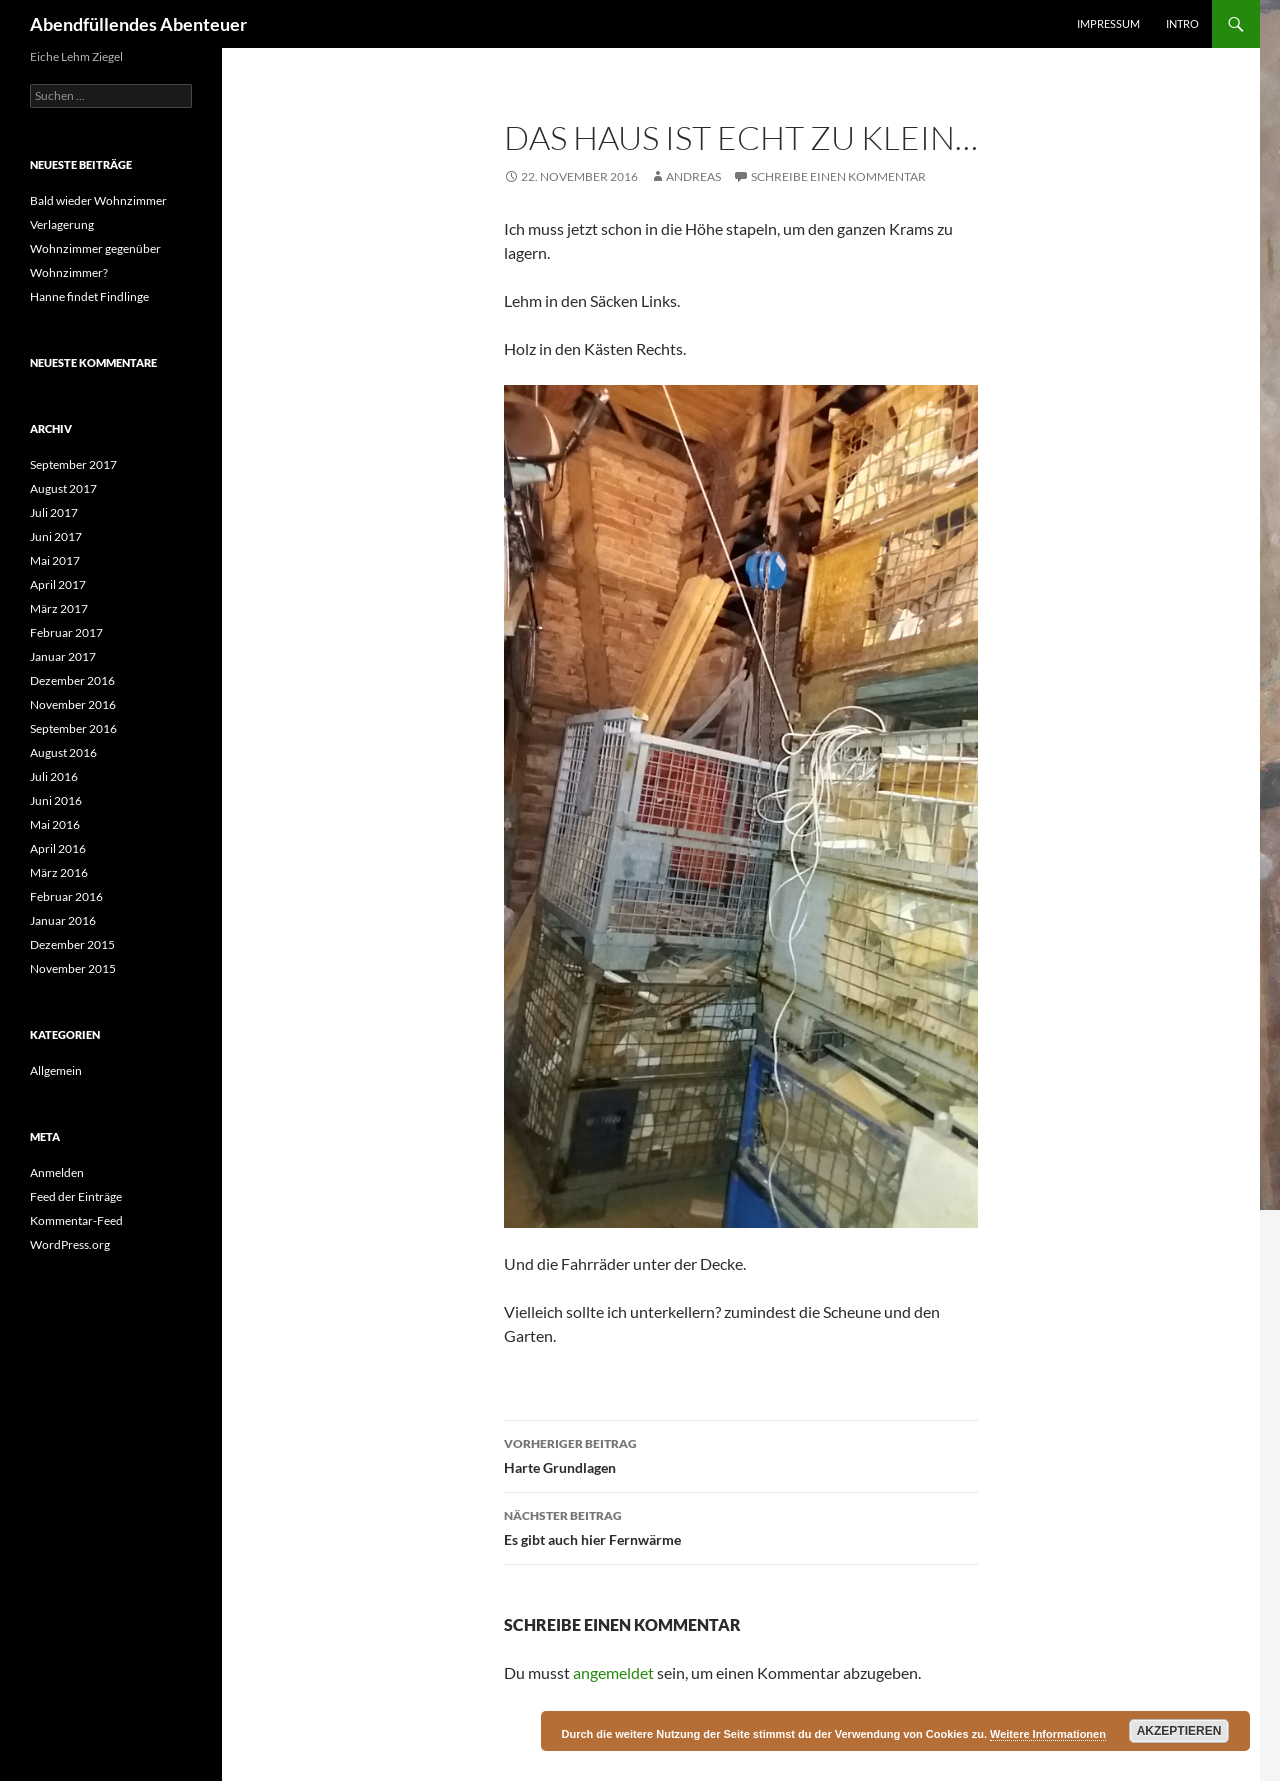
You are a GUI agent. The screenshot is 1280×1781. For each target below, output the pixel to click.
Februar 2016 (66, 896)
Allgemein (56, 1070)
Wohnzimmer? (69, 272)
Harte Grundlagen (741, 1454)
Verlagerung (62, 224)
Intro (1182, 23)
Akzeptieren (1179, 1731)
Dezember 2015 (72, 944)
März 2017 (59, 608)
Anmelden (57, 1172)
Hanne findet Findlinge (89, 296)
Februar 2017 (66, 632)
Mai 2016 (55, 824)
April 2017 (58, 584)
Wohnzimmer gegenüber (95, 248)
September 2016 (73, 728)
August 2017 (63, 488)
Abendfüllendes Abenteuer (138, 24)
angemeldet (613, 1672)
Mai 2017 (55, 560)
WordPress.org (70, 1244)
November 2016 (73, 704)
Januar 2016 (63, 920)
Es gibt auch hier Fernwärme (741, 1526)
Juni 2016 (56, 800)
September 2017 (73, 464)
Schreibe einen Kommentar (838, 176)
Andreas (693, 176)
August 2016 (63, 752)
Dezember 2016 (72, 680)
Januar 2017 (63, 656)
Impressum (1108, 23)
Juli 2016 (54, 776)
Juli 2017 (54, 512)
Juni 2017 (56, 536)
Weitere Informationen (1048, 1734)
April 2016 (58, 848)
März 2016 (59, 872)
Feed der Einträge (76, 1196)
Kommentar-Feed (76, 1220)
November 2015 (73, 968)
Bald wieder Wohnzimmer (99, 200)
